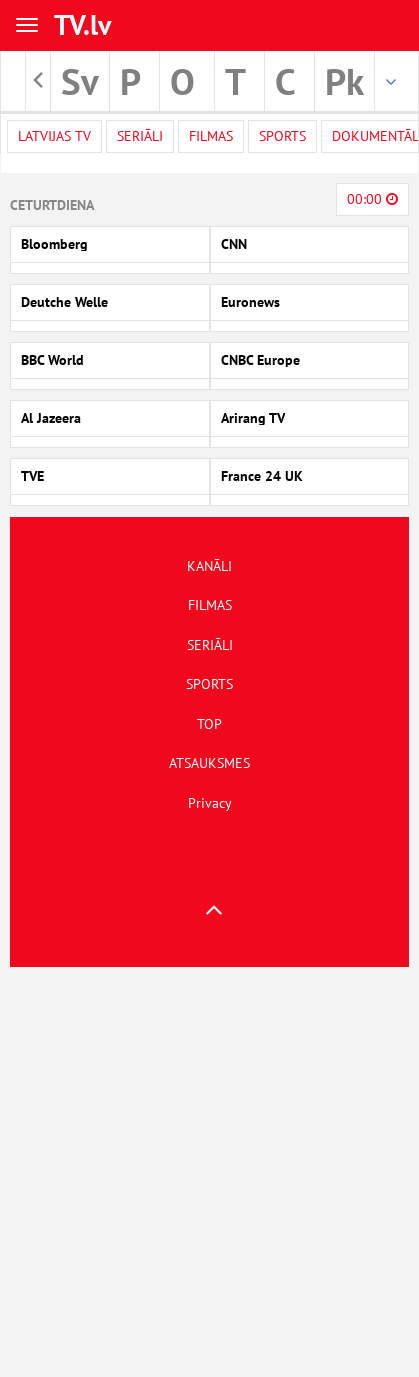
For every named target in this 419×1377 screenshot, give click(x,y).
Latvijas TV (54, 136)
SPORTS (209, 684)
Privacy (210, 803)
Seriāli (140, 136)
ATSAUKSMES (209, 763)
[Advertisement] (205, 1172)
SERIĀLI (210, 645)
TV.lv (82, 24)
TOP (209, 724)
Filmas (211, 136)
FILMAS (210, 605)
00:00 (372, 199)
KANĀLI (209, 566)
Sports (282, 136)
